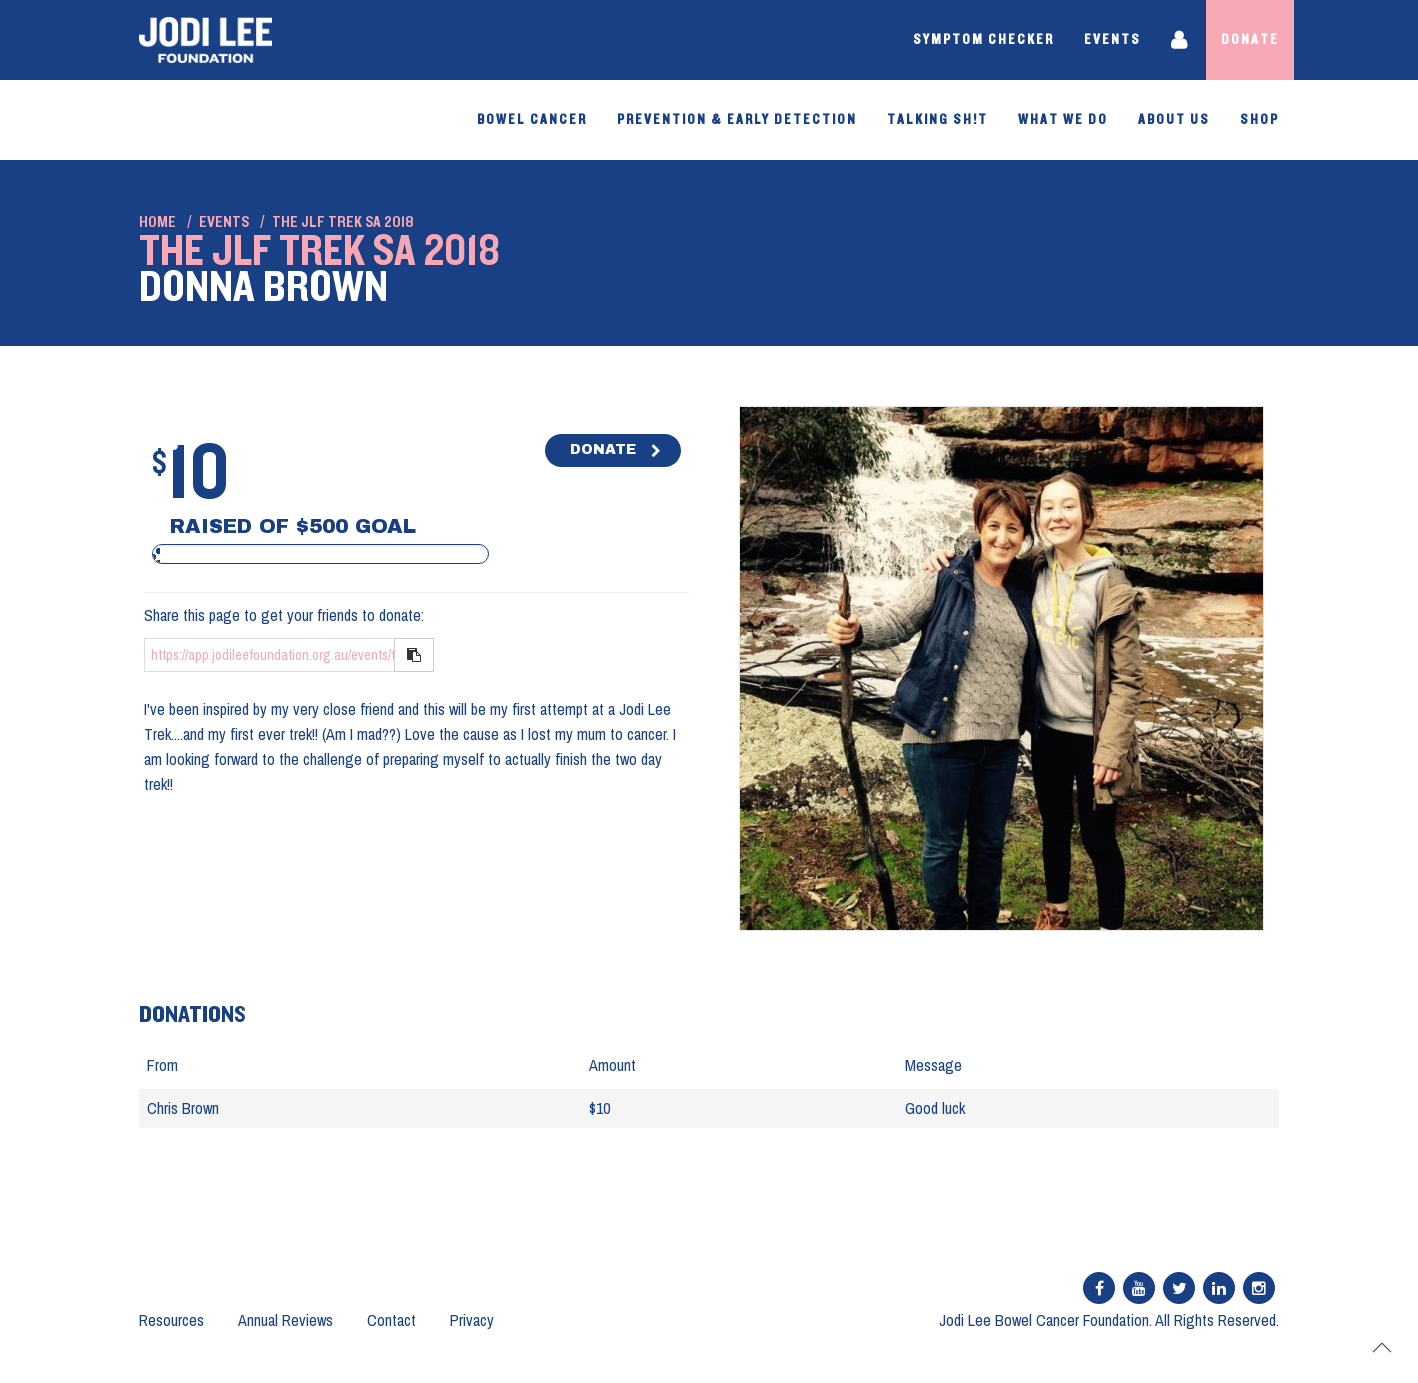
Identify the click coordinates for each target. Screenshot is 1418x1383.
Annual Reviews (285, 1320)
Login (1181, 40)
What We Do (1063, 120)
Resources (171, 1320)
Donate (1250, 40)
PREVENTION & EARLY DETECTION (737, 120)
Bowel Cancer (532, 120)
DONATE (603, 449)
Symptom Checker (983, 40)
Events (1112, 40)
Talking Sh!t (937, 120)
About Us (1174, 120)
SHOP (1259, 120)
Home (157, 222)
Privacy (472, 1320)
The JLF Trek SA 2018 (343, 222)
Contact (391, 1320)
